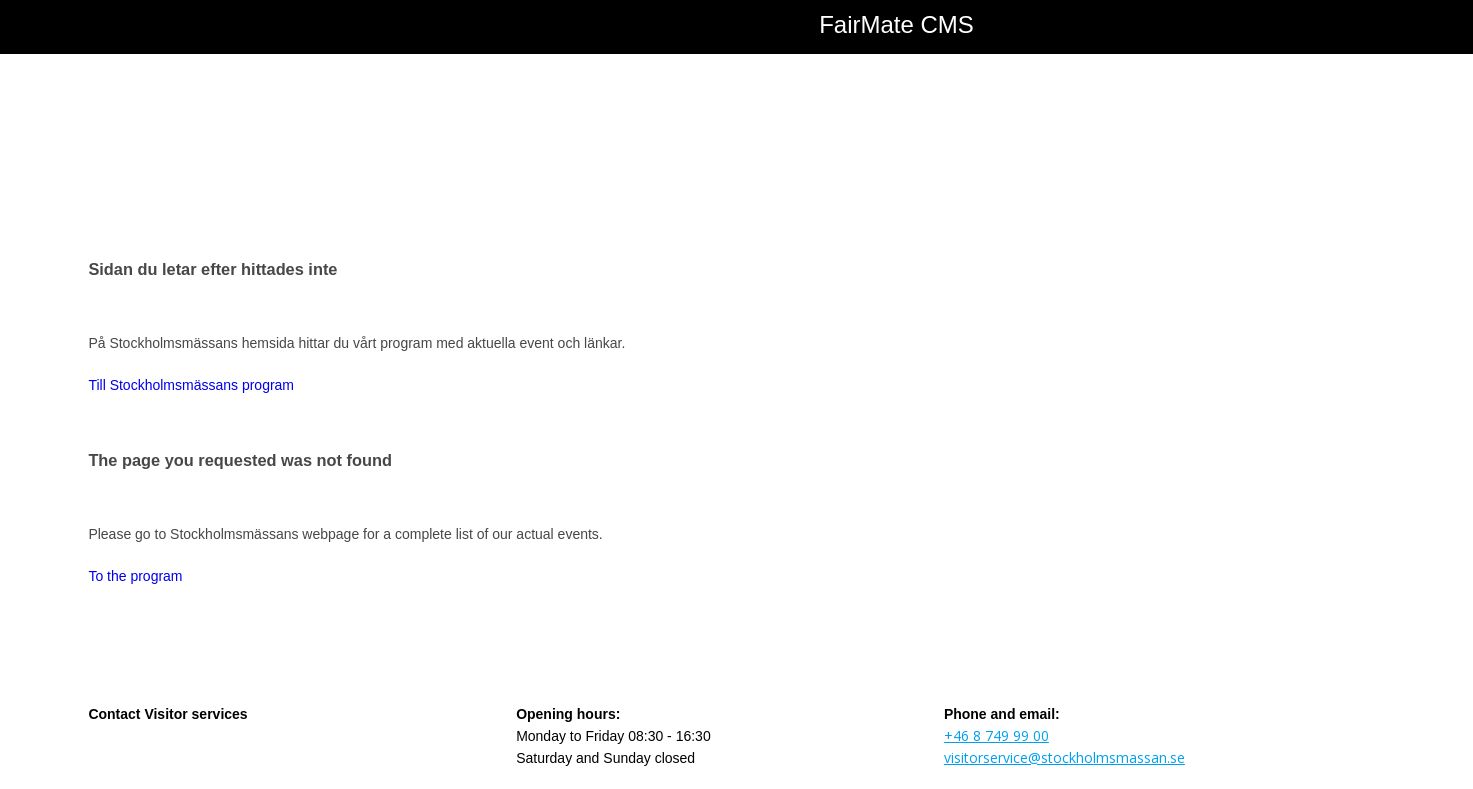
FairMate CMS (896, 24)
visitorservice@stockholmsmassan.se (1064, 757)
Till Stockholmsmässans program (191, 385)
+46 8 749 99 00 (996, 735)
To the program (135, 576)
